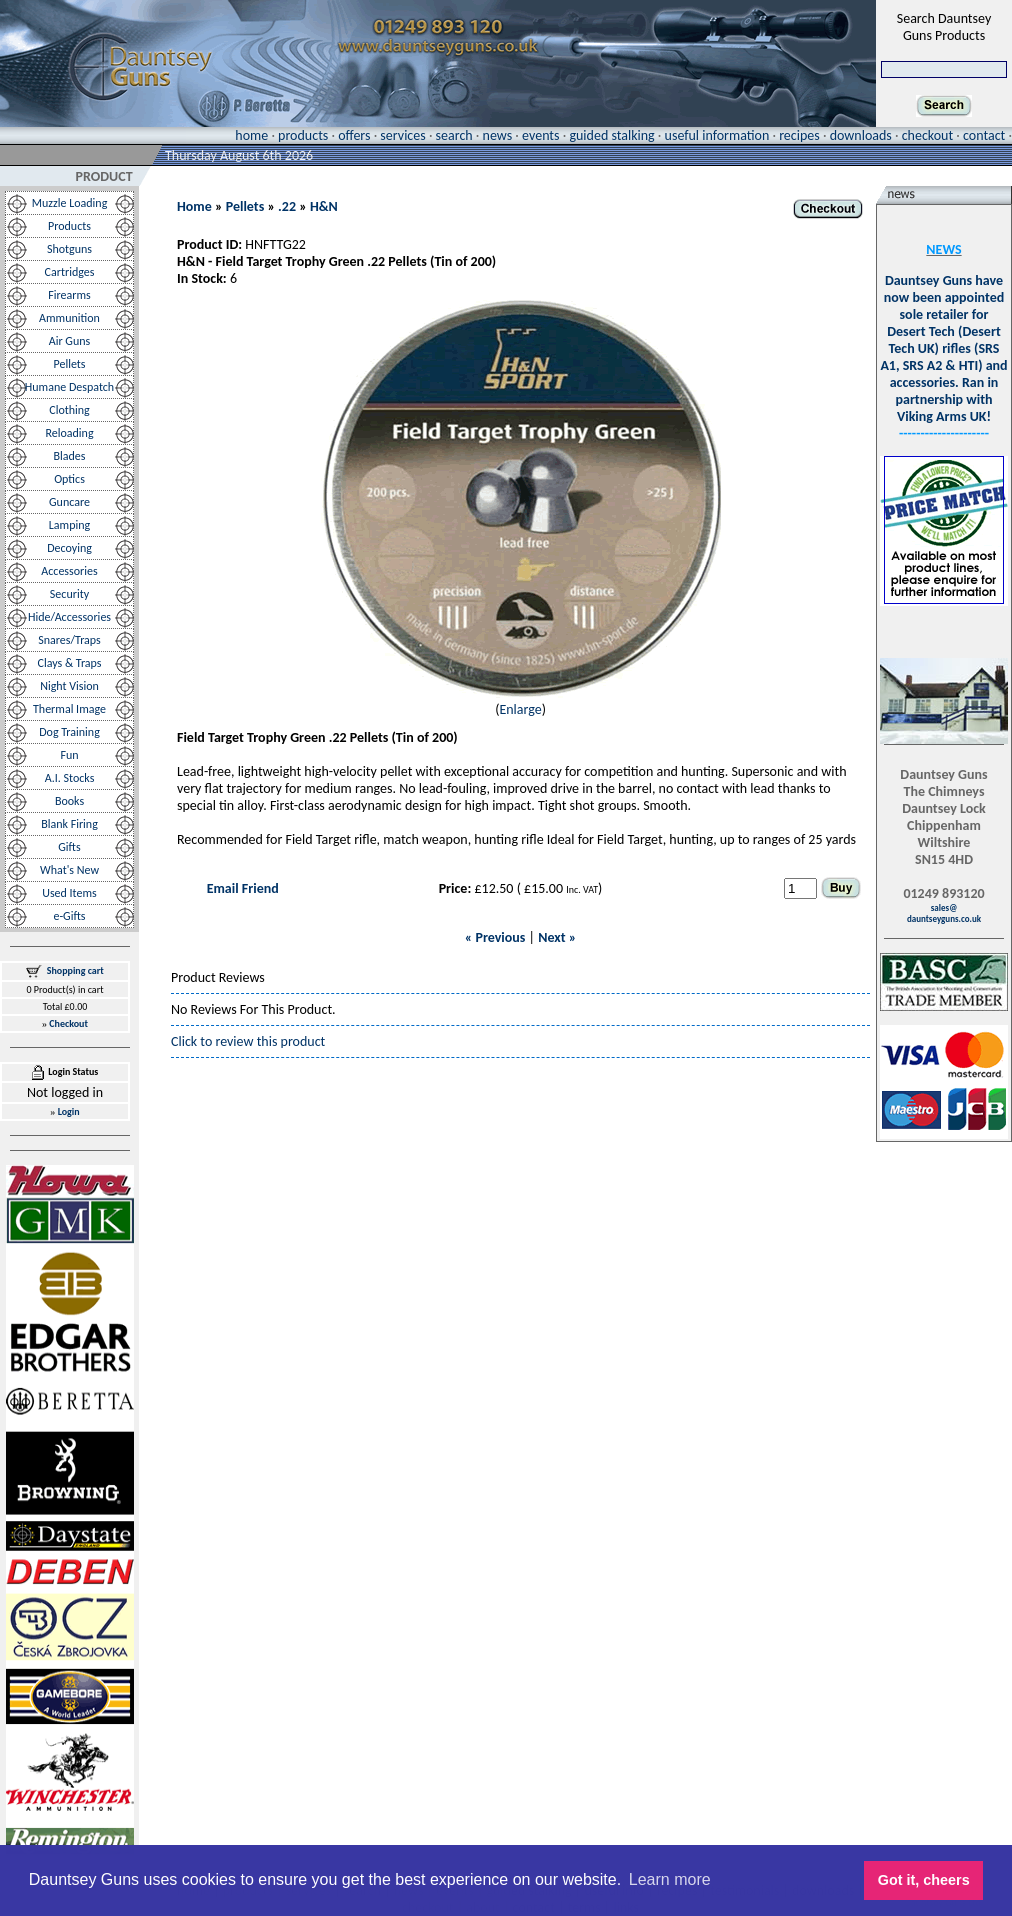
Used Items (69, 893)
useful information (717, 135)
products (303, 135)
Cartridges (70, 272)
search (454, 135)
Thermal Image (69, 709)
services (402, 135)
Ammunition (69, 318)
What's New (69, 870)
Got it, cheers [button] (924, 1880)
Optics (69, 479)
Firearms (69, 295)
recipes (799, 135)
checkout (927, 135)
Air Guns (69, 341)
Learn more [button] (670, 1879)
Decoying (69, 548)
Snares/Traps (69, 640)
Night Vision (69, 686)
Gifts (69, 847)
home (251, 135)
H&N (324, 206)
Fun (69, 755)
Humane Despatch (69, 387)
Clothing (69, 410)
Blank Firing (69, 824)
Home (194, 206)
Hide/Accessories (69, 617)
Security (69, 594)
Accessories (69, 571)
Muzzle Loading (70, 203)
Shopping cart (75, 970)
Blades (70, 456)
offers (354, 135)
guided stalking (611, 135)
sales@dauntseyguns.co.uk (944, 913)
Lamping (69, 525)
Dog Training (69, 732)
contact (984, 135)
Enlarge (520, 709)
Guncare (69, 502)
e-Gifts (69, 916)
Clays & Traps (69, 663)
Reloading (69, 433)
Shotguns (69, 249)
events (540, 135)
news (498, 135)
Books (69, 801)
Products (69, 226)
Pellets (69, 364)
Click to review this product (248, 1041)
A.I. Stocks (70, 778)
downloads (861, 135)
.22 (287, 206)
